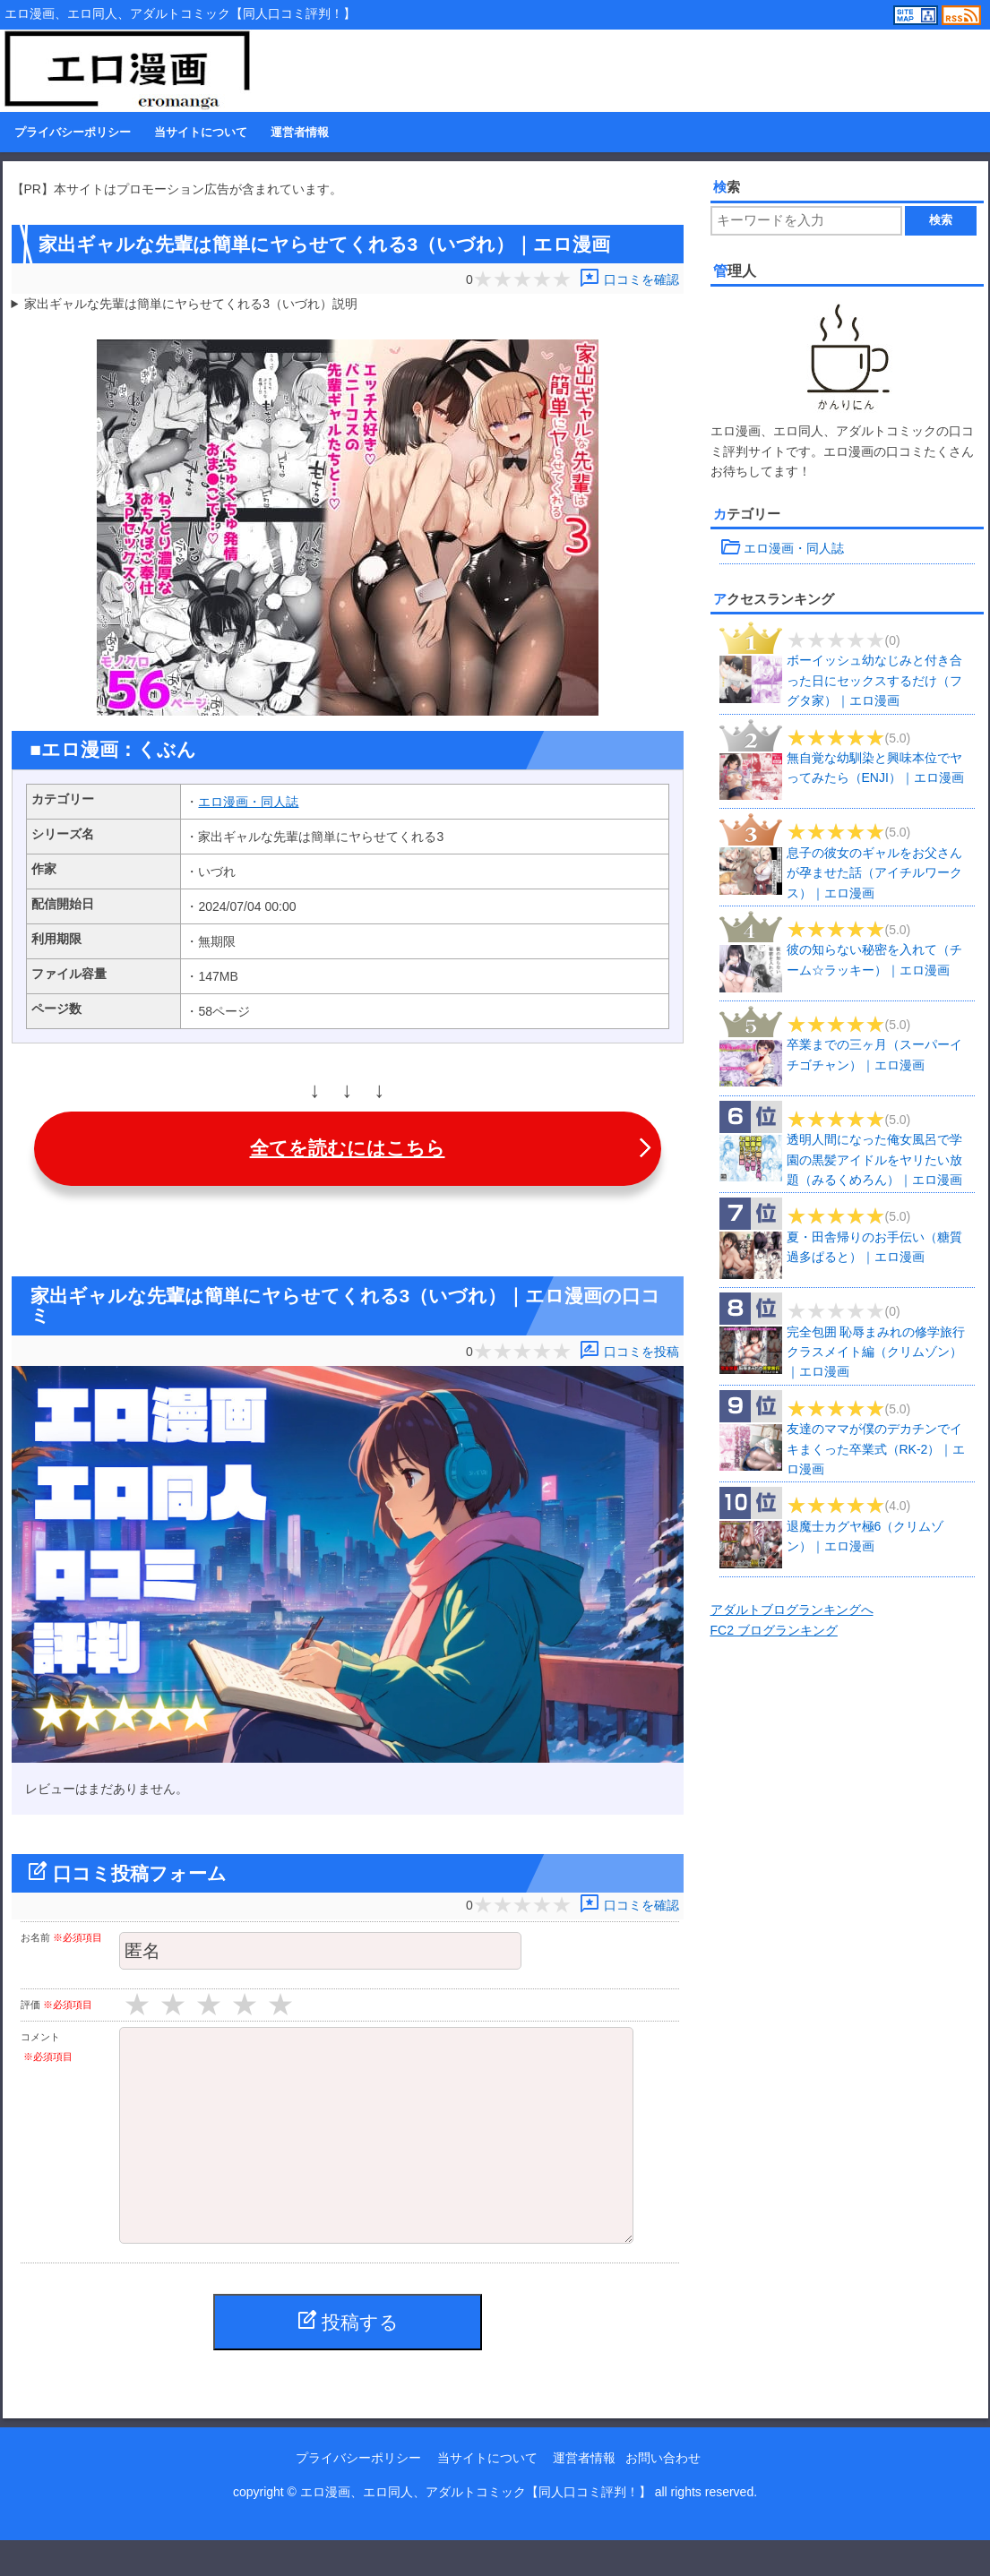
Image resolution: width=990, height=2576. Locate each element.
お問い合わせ (663, 2493)
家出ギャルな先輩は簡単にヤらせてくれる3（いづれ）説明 (190, 303)
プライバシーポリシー (72, 132)
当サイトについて (200, 132)
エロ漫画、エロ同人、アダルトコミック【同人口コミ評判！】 (475, 2527)
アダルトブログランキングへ (792, 1609)
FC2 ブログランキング (774, 1630)
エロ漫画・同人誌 (248, 801)
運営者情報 (300, 132)
